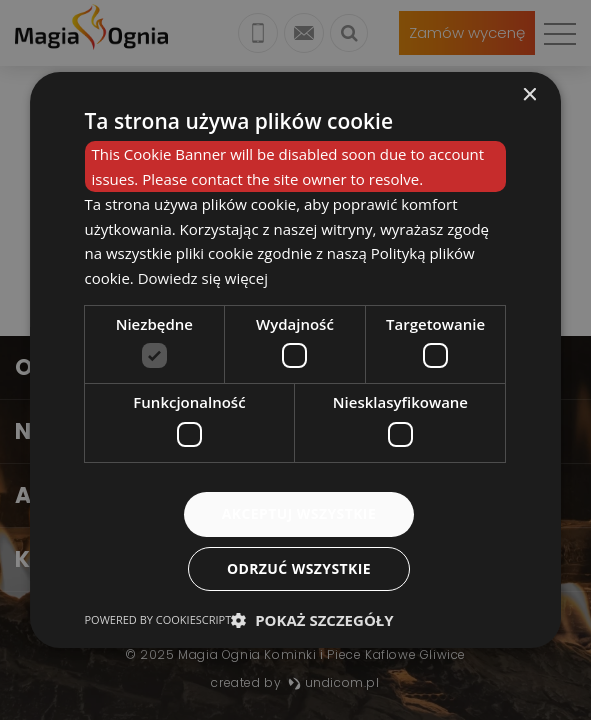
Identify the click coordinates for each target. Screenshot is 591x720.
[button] (312, 620)
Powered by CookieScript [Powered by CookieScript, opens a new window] (158, 619)
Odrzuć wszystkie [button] (299, 568)
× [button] (528, 95)
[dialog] (296, 360)
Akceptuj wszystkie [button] (299, 513)
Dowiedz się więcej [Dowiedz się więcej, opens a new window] (203, 278)
